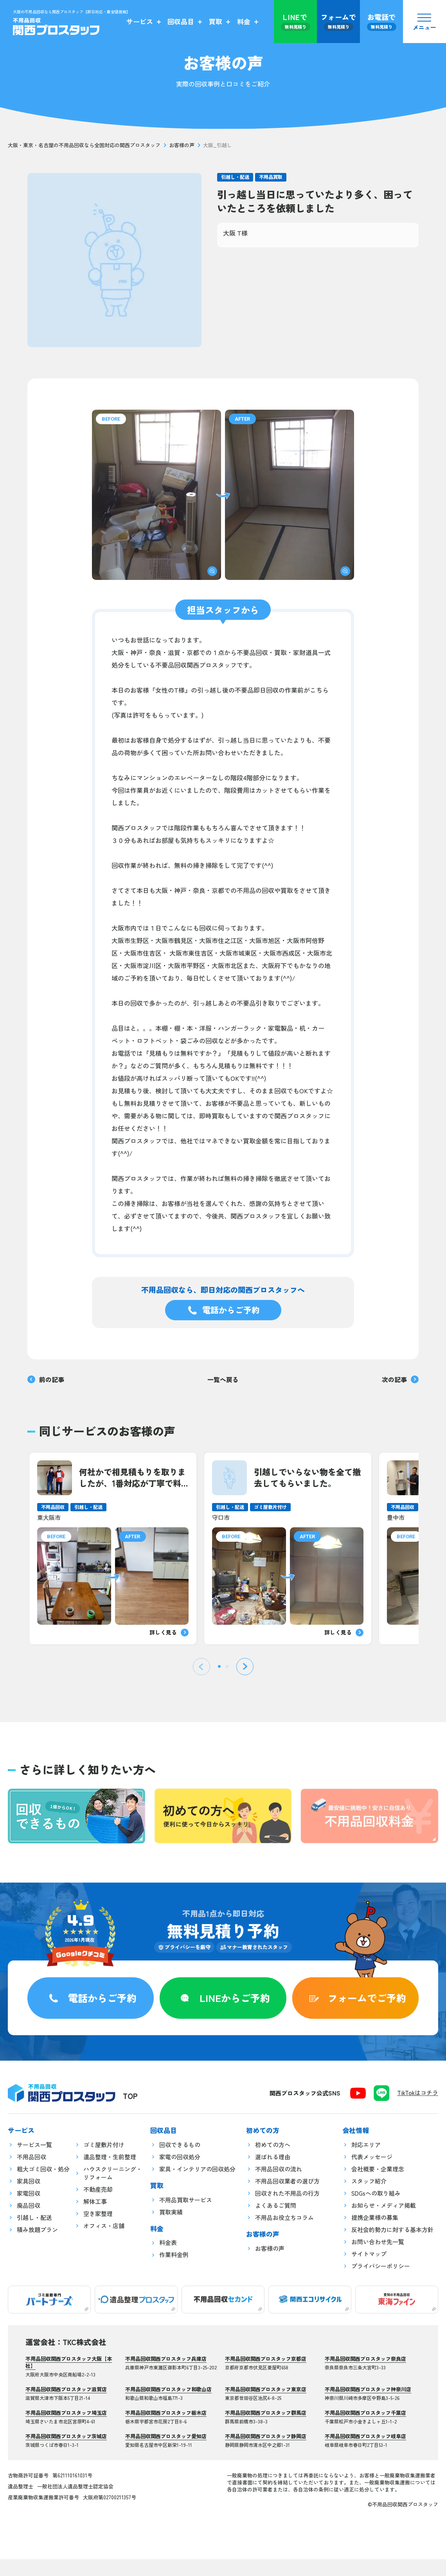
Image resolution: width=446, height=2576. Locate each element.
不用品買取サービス (185, 2217)
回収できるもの (179, 2162)
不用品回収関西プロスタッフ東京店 (265, 2406)
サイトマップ (369, 2271)
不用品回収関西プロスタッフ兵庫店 (166, 2376)
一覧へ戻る (223, 1379)
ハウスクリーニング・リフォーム (112, 2190)
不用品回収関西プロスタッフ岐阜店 (365, 2453)
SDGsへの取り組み (376, 2210)
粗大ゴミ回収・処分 (43, 2186)
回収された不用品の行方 (287, 2210)
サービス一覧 (34, 2162)
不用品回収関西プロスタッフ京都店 (265, 2376)
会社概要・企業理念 (377, 2186)
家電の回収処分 (179, 2174)
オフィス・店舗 (103, 2243)
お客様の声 (181, 145)
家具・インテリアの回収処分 (197, 2186)
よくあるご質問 (275, 2222)
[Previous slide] (201, 1667)
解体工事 (95, 2218)
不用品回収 (31, 2174)
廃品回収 (28, 2222)
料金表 (168, 2260)
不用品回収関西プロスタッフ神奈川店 (368, 2406)
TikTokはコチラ (417, 2110)
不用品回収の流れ (278, 2186)
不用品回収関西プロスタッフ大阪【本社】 (68, 2379)
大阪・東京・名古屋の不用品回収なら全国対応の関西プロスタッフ (84, 145)
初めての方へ (272, 2162)
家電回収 (28, 2210)
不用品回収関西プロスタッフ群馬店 (265, 2430)
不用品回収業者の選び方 (287, 2198)
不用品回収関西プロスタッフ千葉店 (365, 2430)
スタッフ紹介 (369, 2198)
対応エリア (366, 2162)
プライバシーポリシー (380, 2283)
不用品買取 (270, 176)
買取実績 (171, 2229)
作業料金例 (174, 2272)
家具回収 (28, 2198)
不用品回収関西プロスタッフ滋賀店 (66, 2406)
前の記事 (45, 1379)
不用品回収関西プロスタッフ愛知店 (166, 2453)
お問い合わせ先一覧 (377, 2259)
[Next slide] (245, 1667)
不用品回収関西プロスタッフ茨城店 (66, 2453)
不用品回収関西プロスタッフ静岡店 (265, 2453)
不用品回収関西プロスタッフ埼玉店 (66, 2430)
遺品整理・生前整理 (109, 2174)
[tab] (219, 1667)
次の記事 (400, 1379)
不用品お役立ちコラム (284, 2234)
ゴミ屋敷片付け (103, 2162)
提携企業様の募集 (374, 2234)
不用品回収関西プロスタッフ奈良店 (365, 2376)
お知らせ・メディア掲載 (383, 2222)
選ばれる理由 (272, 2174)
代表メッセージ (371, 2174)
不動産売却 (98, 2206)
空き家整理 (98, 2231)
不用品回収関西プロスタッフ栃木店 (166, 2430)
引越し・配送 (235, 176)
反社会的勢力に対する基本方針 (392, 2247)
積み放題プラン (37, 2247)
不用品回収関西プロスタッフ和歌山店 (168, 2406)
